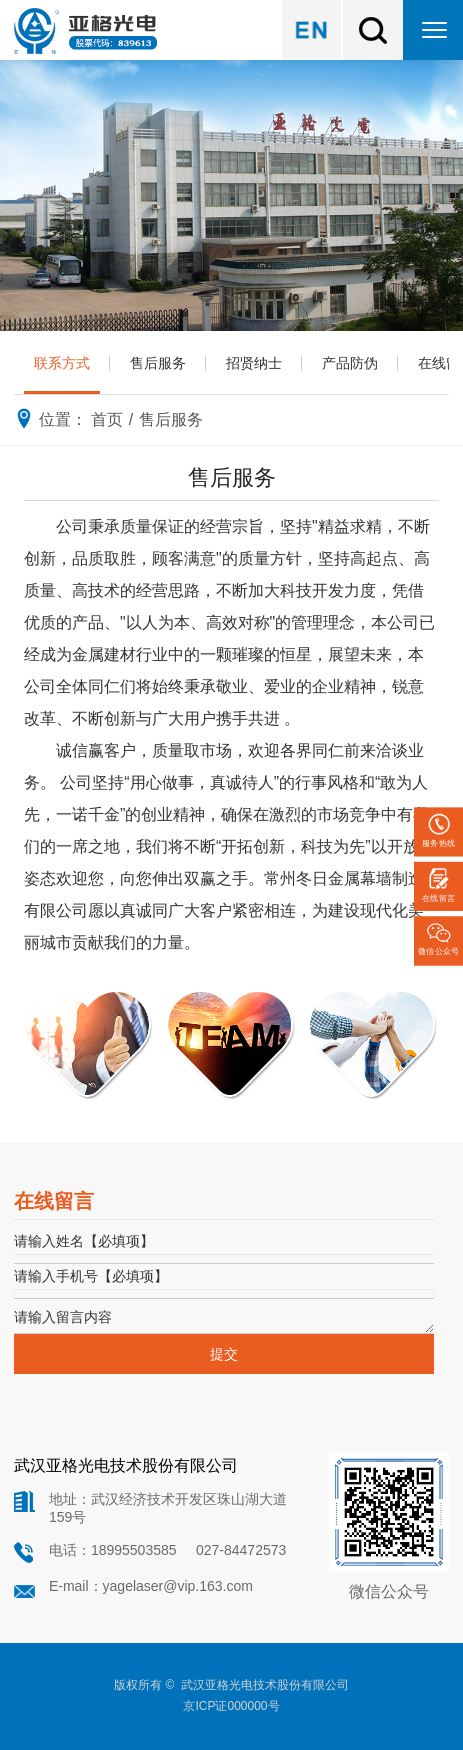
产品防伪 (350, 363)
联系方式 (62, 363)
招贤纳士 (254, 363)
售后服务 (158, 363)
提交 (224, 1354)
